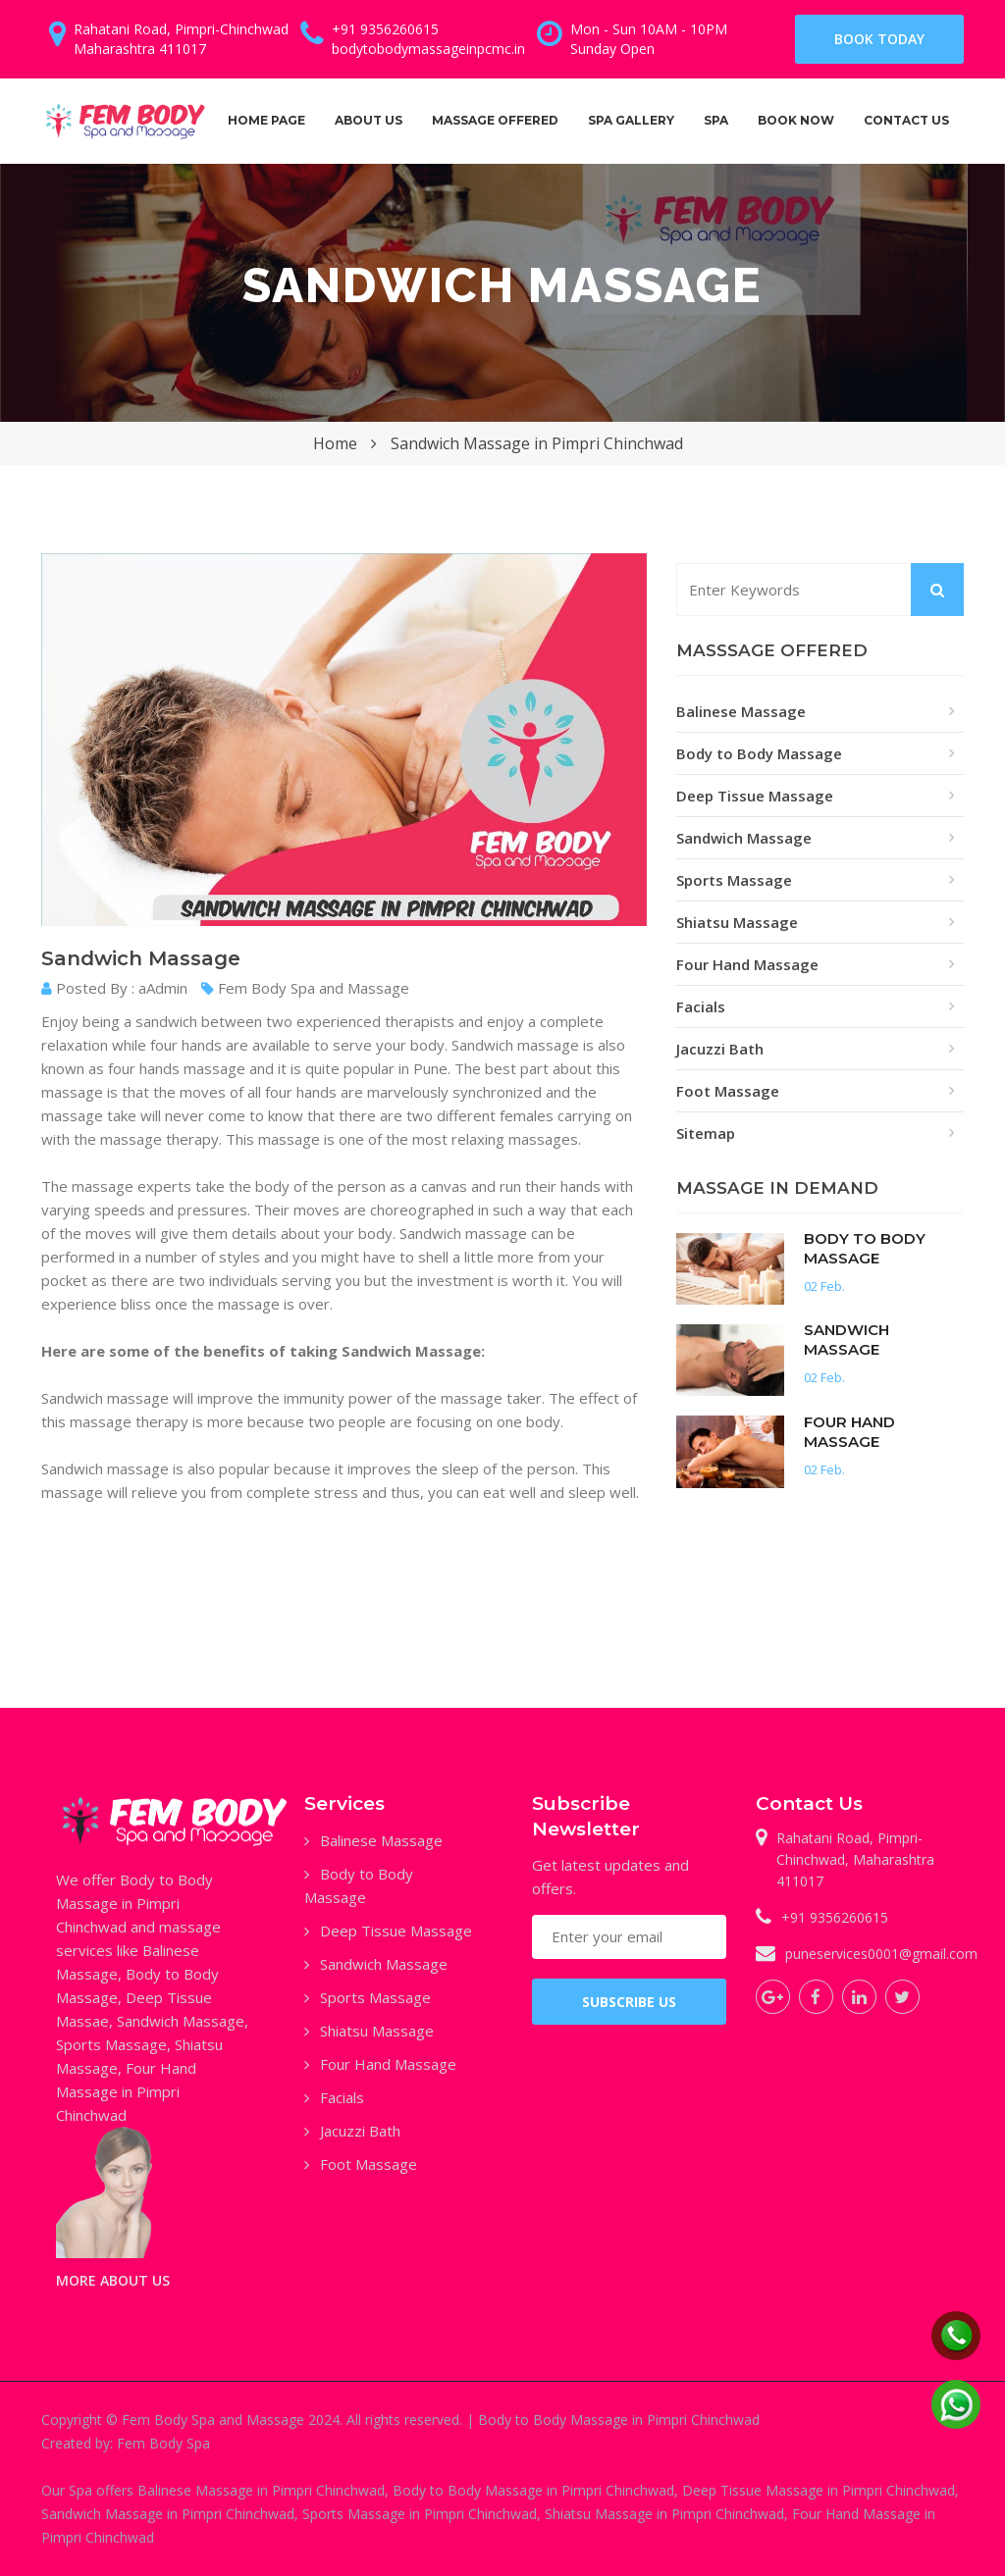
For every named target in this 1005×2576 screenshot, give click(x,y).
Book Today (879, 38)
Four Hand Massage (747, 964)
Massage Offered (494, 136)
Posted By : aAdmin (114, 988)
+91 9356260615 (834, 1917)
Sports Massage (734, 880)
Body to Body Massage (759, 753)
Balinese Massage (741, 711)
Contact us (906, 120)
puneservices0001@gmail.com (881, 1953)
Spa (723, 136)
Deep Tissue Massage (754, 795)
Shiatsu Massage (737, 922)
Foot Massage (727, 1091)
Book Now (796, 120)
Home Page (266, 120)
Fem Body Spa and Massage (305, 988)
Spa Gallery (631, 120)
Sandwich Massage (744, 838)
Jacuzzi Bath (720, 1048)
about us (368, 120)
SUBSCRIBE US (629, 2001)
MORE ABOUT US (113, 2280)
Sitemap (705, 1133)
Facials (700, 1006)
